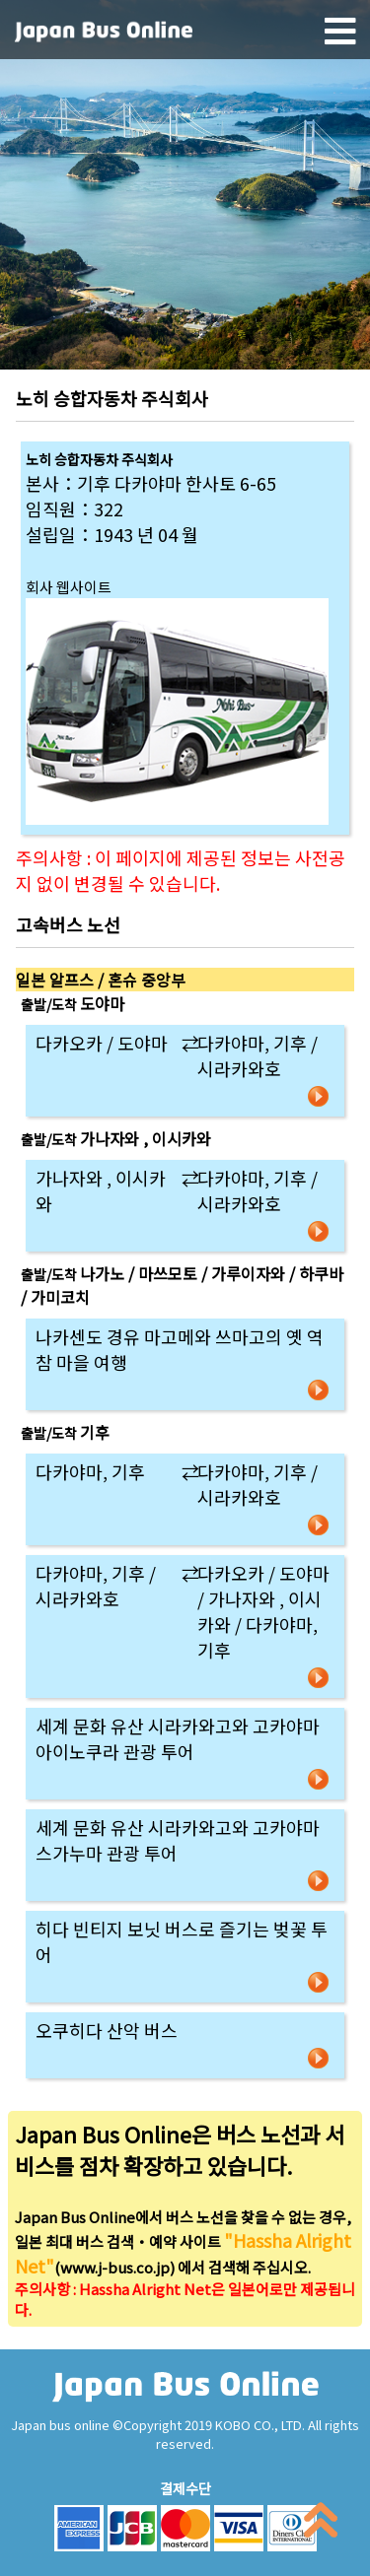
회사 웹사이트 (68, 586)
